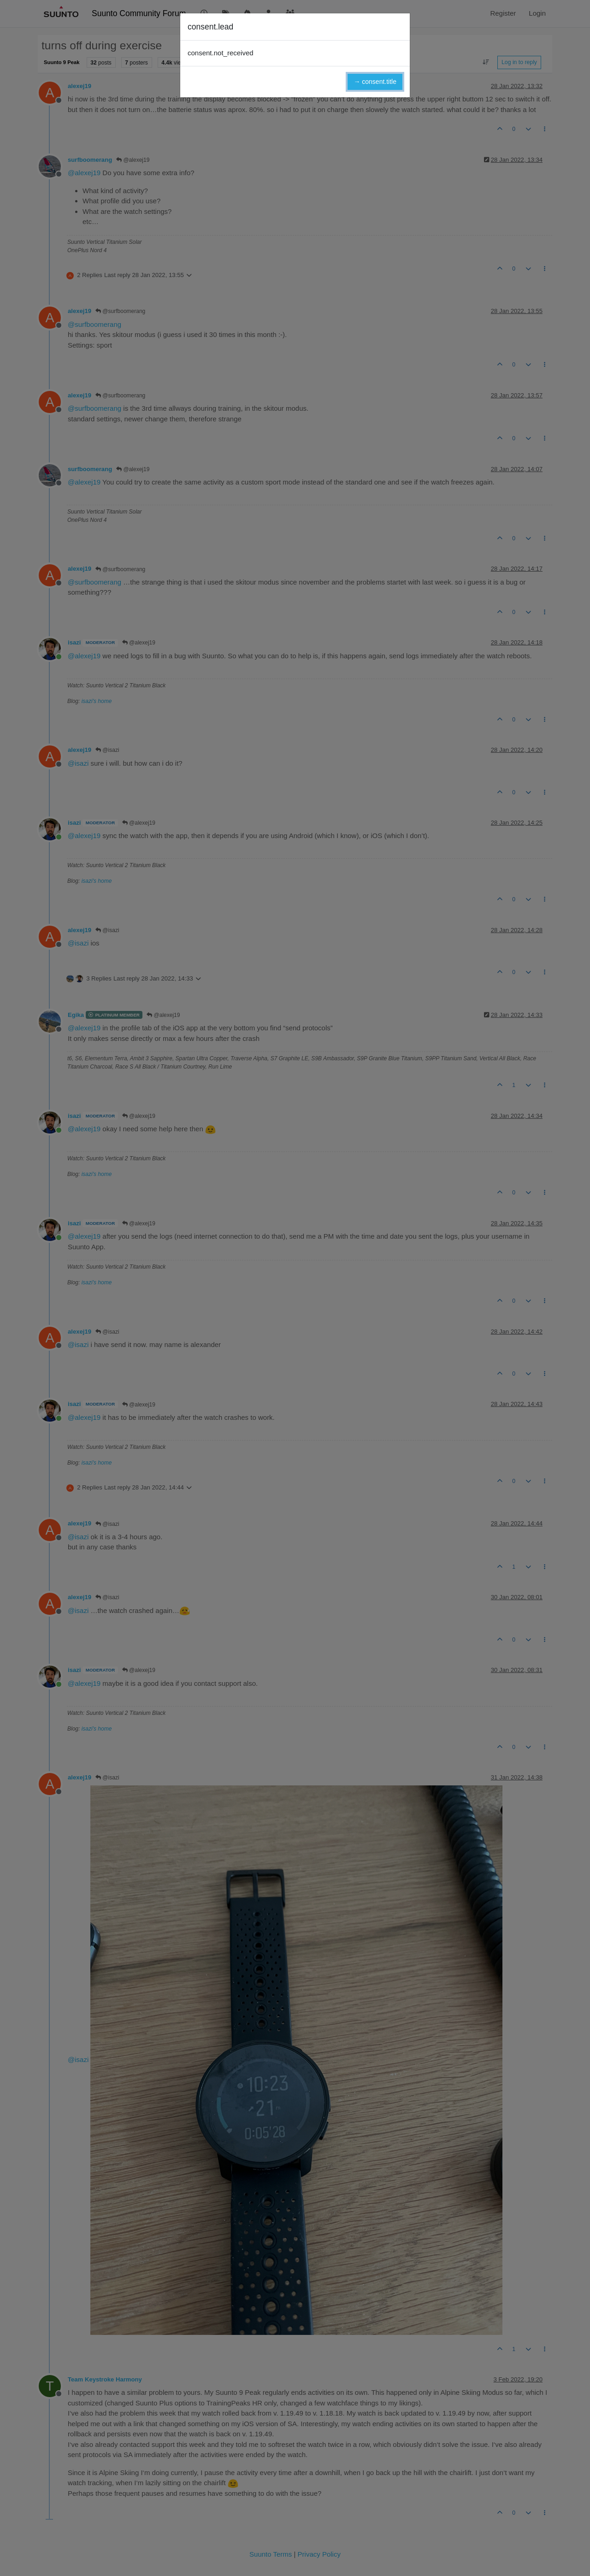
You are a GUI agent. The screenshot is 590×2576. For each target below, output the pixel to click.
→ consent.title (375, 81)
